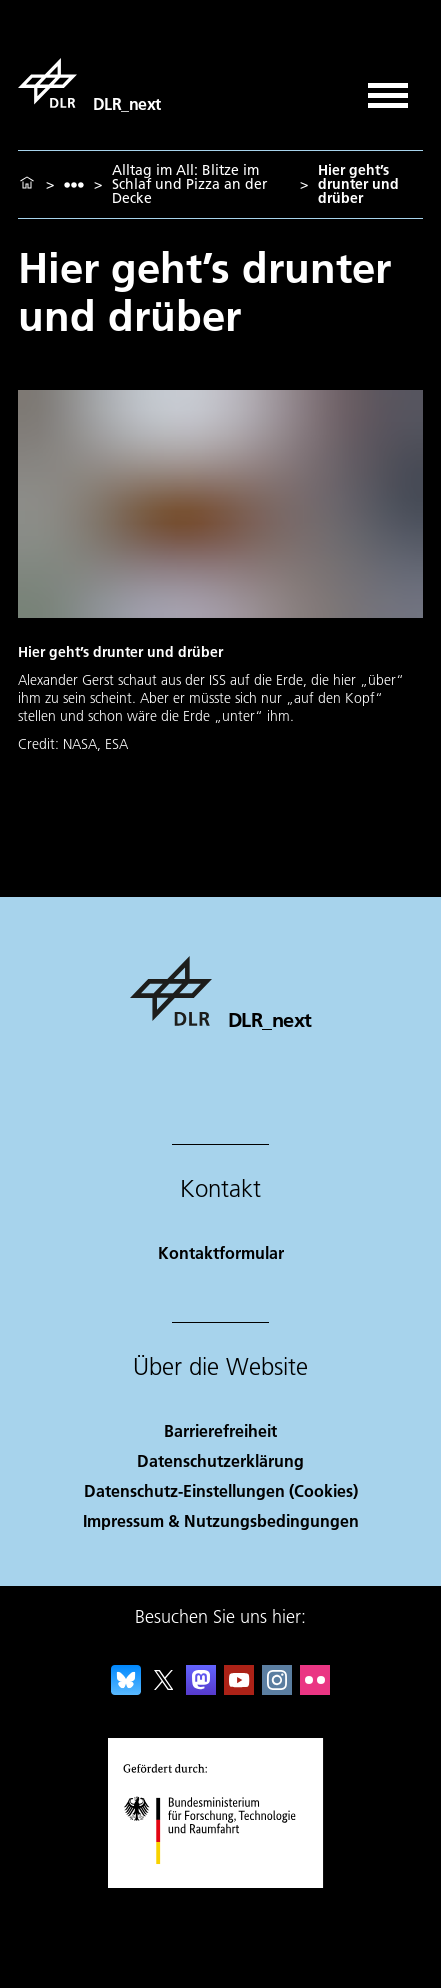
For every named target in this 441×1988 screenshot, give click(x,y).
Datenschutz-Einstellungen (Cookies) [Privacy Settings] (221, 1490)
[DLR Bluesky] (126, 1688)
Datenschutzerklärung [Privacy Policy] (220, 1460)
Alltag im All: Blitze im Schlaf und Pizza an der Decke (189, 184)
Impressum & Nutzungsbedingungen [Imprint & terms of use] (221, 1520)
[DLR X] (164, 1688)
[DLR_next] (89, 83)
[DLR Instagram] (277, 1688)
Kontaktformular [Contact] (221, 1252)
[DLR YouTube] (239, 1688)
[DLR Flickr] (315, 1688)
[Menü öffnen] (388, 88)
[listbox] (74, 184)
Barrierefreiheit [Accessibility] (220, 1430)
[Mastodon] (201, 1688)
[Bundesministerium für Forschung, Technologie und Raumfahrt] (220, 1881)
